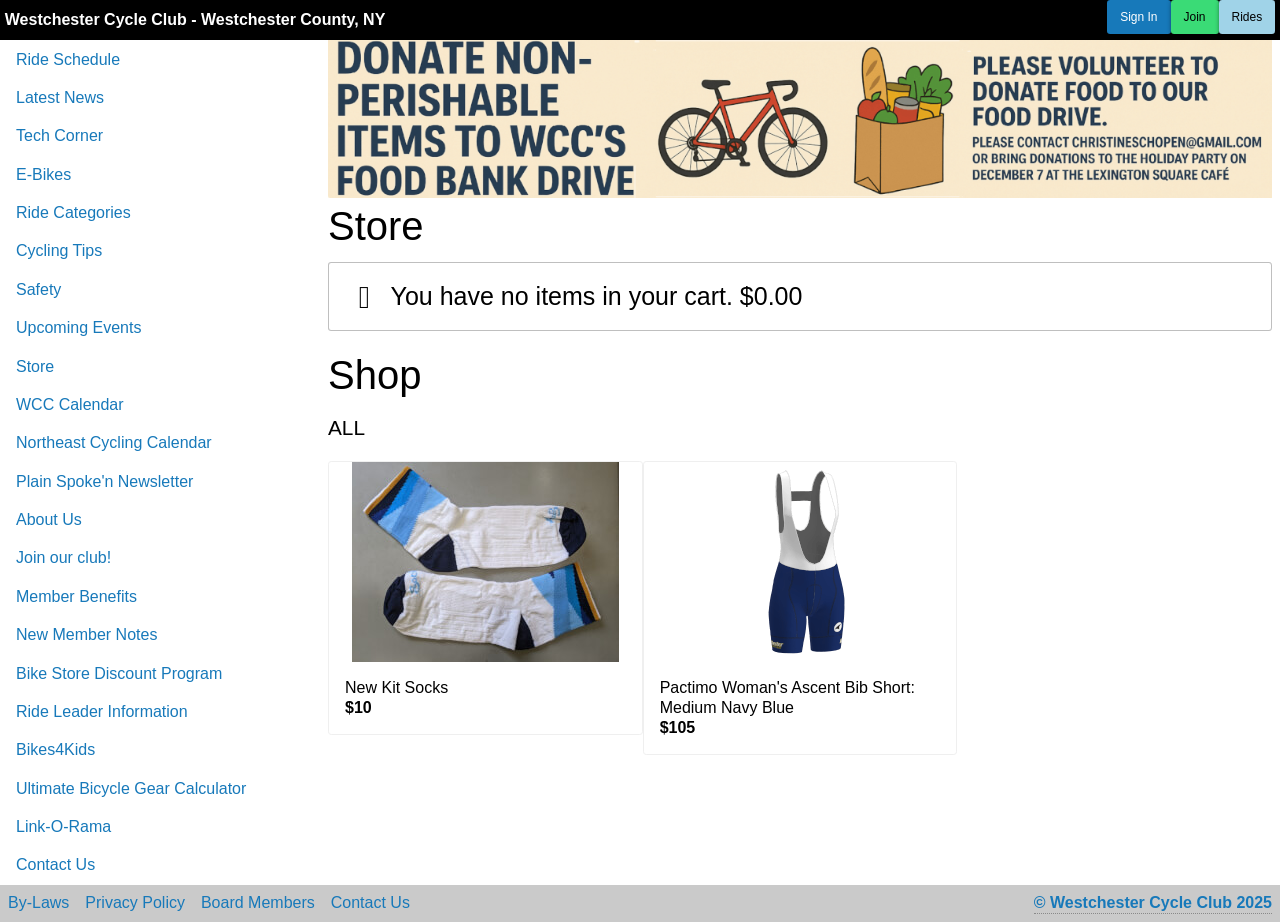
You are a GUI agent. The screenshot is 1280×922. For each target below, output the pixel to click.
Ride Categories (73, 212)
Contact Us (55, 864)
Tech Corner (59, 135)
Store (35, 366)
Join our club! (63, 557)
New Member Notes (86, 634)
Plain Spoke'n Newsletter (104, 481)
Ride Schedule (68, 59)
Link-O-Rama (63, 826)
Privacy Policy (135, 903)
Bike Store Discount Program (119, 673)
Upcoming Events (78, 327)
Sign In (1138, 17)
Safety (38, 289)
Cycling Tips (59, 250)
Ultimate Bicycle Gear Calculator (131, 788)
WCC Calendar (70, 404)
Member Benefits (76, 596)
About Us (49, 519)
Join (1195, 17)
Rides (1247, 17)
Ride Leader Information (102, 711)
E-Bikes (43, 174)
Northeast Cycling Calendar (114, 442)
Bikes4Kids (55, 749)
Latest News (60, 97)
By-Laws (38, 903)
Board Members (258, 903)
